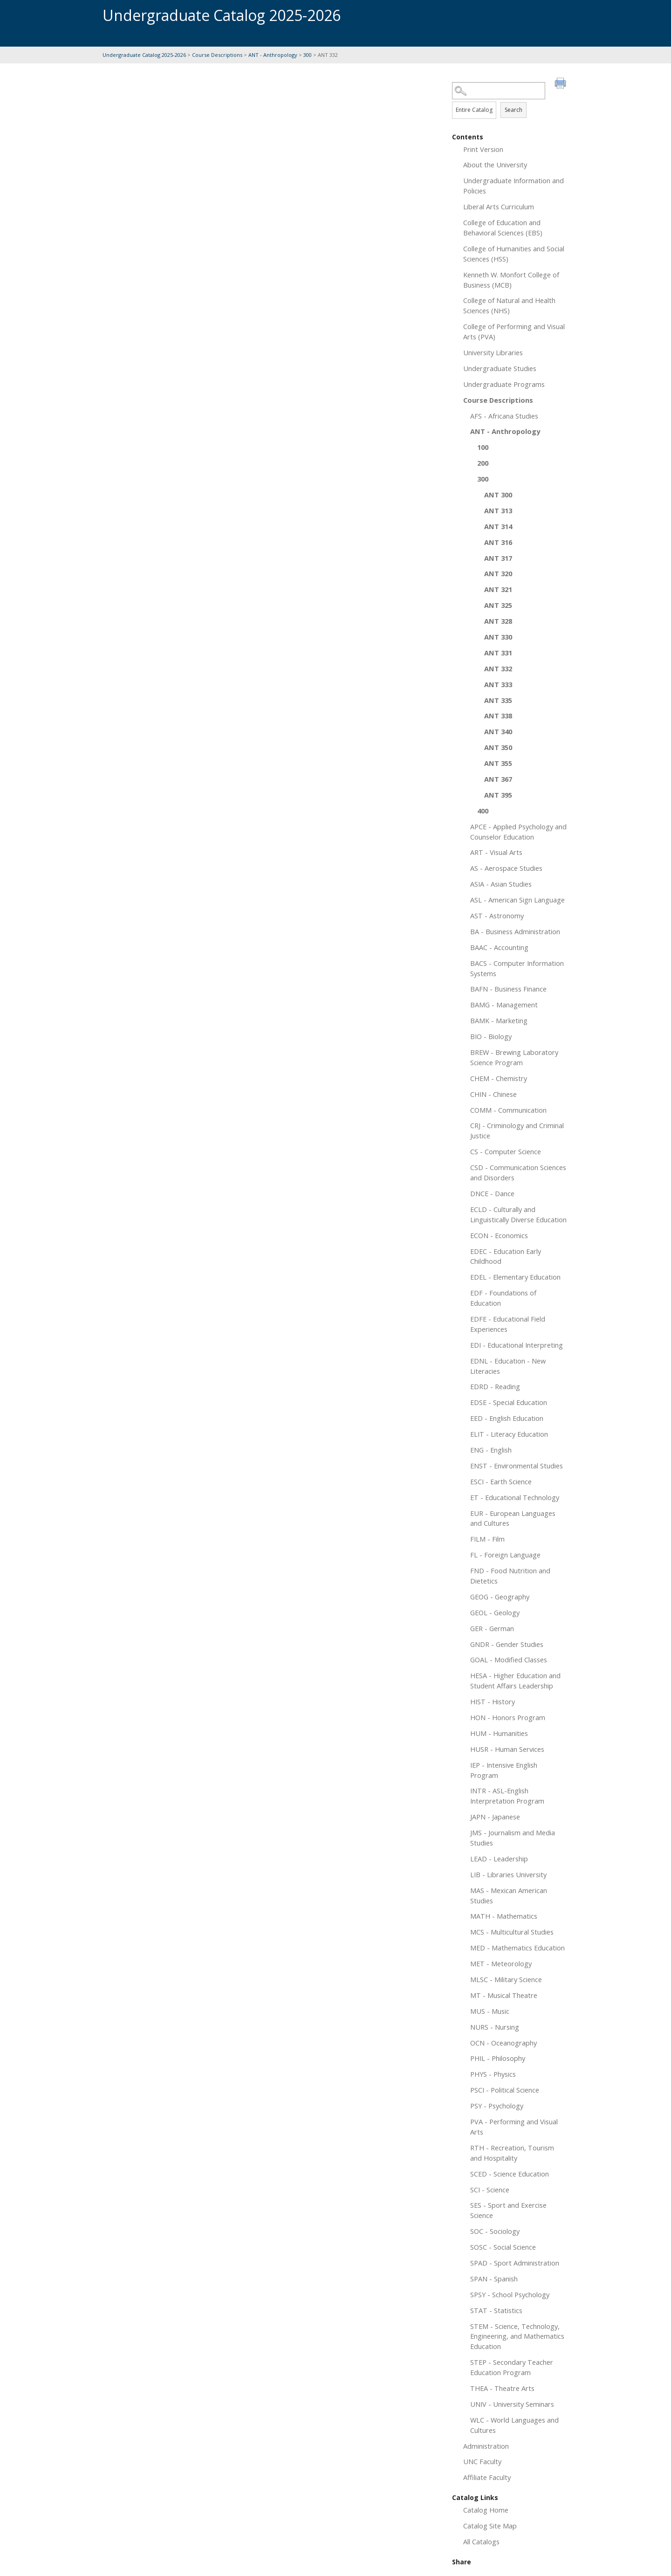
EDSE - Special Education (508, 1402)
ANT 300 (498, 494)
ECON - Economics (499, 1235)
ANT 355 (498, 763)
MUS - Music (489, 2011)
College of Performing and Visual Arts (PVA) (514, 331)
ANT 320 (498, 573)
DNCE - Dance (492, 1193)
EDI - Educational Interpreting (516, 1345)
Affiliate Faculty (487, 2477)
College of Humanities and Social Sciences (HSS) (513, 253)
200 (482, 463)
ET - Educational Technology (514, 1497)
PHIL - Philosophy (497, 2058)
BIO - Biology (491, 1036)
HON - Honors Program (507, 1717)
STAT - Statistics (496, 2310)
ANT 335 (498, 700)
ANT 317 (498, 558)
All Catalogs (481, 2541)
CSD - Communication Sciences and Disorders (518, 1172)
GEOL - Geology (495, 1612)
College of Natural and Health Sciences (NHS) (509, 305)
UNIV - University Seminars (512, 2404)
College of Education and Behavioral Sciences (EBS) (502, 227)
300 (307, 54)
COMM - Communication (508, 1110)
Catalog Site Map (490, 2525)
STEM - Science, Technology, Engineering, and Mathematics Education (517, 2336)
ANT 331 (498, 652)
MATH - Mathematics (503, 1916)
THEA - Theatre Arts (502, 2388)
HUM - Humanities (499, 1733)
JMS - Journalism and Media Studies (512, 1837)
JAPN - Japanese (495, 1816)
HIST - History (492, 1701)
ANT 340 (498, 731)
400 (482, 810)
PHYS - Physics (493, 2074)
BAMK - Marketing (498, 1020)
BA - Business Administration (515, 931)
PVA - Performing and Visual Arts (514, 2126)
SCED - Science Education (509, 2173)
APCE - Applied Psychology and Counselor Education (518, 831)
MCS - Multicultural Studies (512, 1931)
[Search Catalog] (498, 90)
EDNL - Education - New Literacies (508, 1366)
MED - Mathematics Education (517, 1947)
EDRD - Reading (495, 1386)
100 (482, 447)
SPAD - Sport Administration (514, 2262)
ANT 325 (498, 605)
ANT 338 (498, 715)
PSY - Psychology (496, 2105)
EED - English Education (506, 1418)
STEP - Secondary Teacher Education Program (511, 2367)
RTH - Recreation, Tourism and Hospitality (512, 2153)
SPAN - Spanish (494, 2278)
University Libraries (493, 352)
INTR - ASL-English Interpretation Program (507, 1795)
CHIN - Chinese (493, 1094)
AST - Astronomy (497, 915)
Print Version (483, 149)
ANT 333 (498, 684)
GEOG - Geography (499, 1596)
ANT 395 (498, 794)
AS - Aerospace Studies (506, 868)
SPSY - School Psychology (509, 2294)
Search (513, 110)
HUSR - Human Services (507, 1749)
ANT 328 (498, 621)
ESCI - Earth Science (501, 1481)
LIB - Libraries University (508, 1874)
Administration (486, 2446)
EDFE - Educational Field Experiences (507, 1324)
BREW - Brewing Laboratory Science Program (514, 1057)
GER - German (492, 1628)
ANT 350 (498, 747)
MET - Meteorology (501, 1963)
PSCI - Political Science (504, 2089)
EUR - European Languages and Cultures (512, 1518)
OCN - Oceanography (503, 2042)
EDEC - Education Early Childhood (505, 1256)
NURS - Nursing (494, 2027)
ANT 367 (498, 779)
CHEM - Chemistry (498, 1078)
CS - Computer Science (505, 1151)
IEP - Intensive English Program (503, 1770)
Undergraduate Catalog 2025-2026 (144, 54)
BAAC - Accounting (499, 947)
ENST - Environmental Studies (516, 1465)
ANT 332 (498, 668)
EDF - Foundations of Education (503, 1298)
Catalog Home (485, 2509)
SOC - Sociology (495, 2231)
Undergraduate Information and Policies (513, 185)
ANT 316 (498, 542)
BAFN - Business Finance (508, 988)
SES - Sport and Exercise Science (508, 2210)
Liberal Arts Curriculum (498, 206)
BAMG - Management (504, 1004)
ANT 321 (498, 589)
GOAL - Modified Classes (508, 1659)
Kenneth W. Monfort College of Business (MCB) (511, 279)
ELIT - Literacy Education (509, 1434)
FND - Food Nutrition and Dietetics (510, 1575)
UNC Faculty (482, 2461)
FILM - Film (487, 1538)
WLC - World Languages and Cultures (514, 2425)
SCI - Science (489, 2189)
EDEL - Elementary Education (515, 1276)
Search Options (510, 99)
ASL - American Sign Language (517, 899)
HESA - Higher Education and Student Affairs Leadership (515, 1680)
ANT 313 (498, 510)
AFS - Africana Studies (504, 415)
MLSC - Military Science (506, 1979)
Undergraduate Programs (504, 384)
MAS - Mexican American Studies (508, 1895)
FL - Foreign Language (505, 1554)
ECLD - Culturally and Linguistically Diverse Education (518, 1214)
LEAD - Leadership (499, 1858)
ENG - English (491, 1449)
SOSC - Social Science (503, 2247)
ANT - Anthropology (272, 54)
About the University (495, 164)
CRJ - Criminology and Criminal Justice (517, 1130)
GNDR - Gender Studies (506, 1644)
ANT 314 (498, 526)
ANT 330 (498, 636)
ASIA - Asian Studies (501, 884)
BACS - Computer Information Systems (517, 968)
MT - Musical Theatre (503, 1995)
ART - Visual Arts (496, 852)
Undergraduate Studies (499, 368)
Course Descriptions (217, 54)
